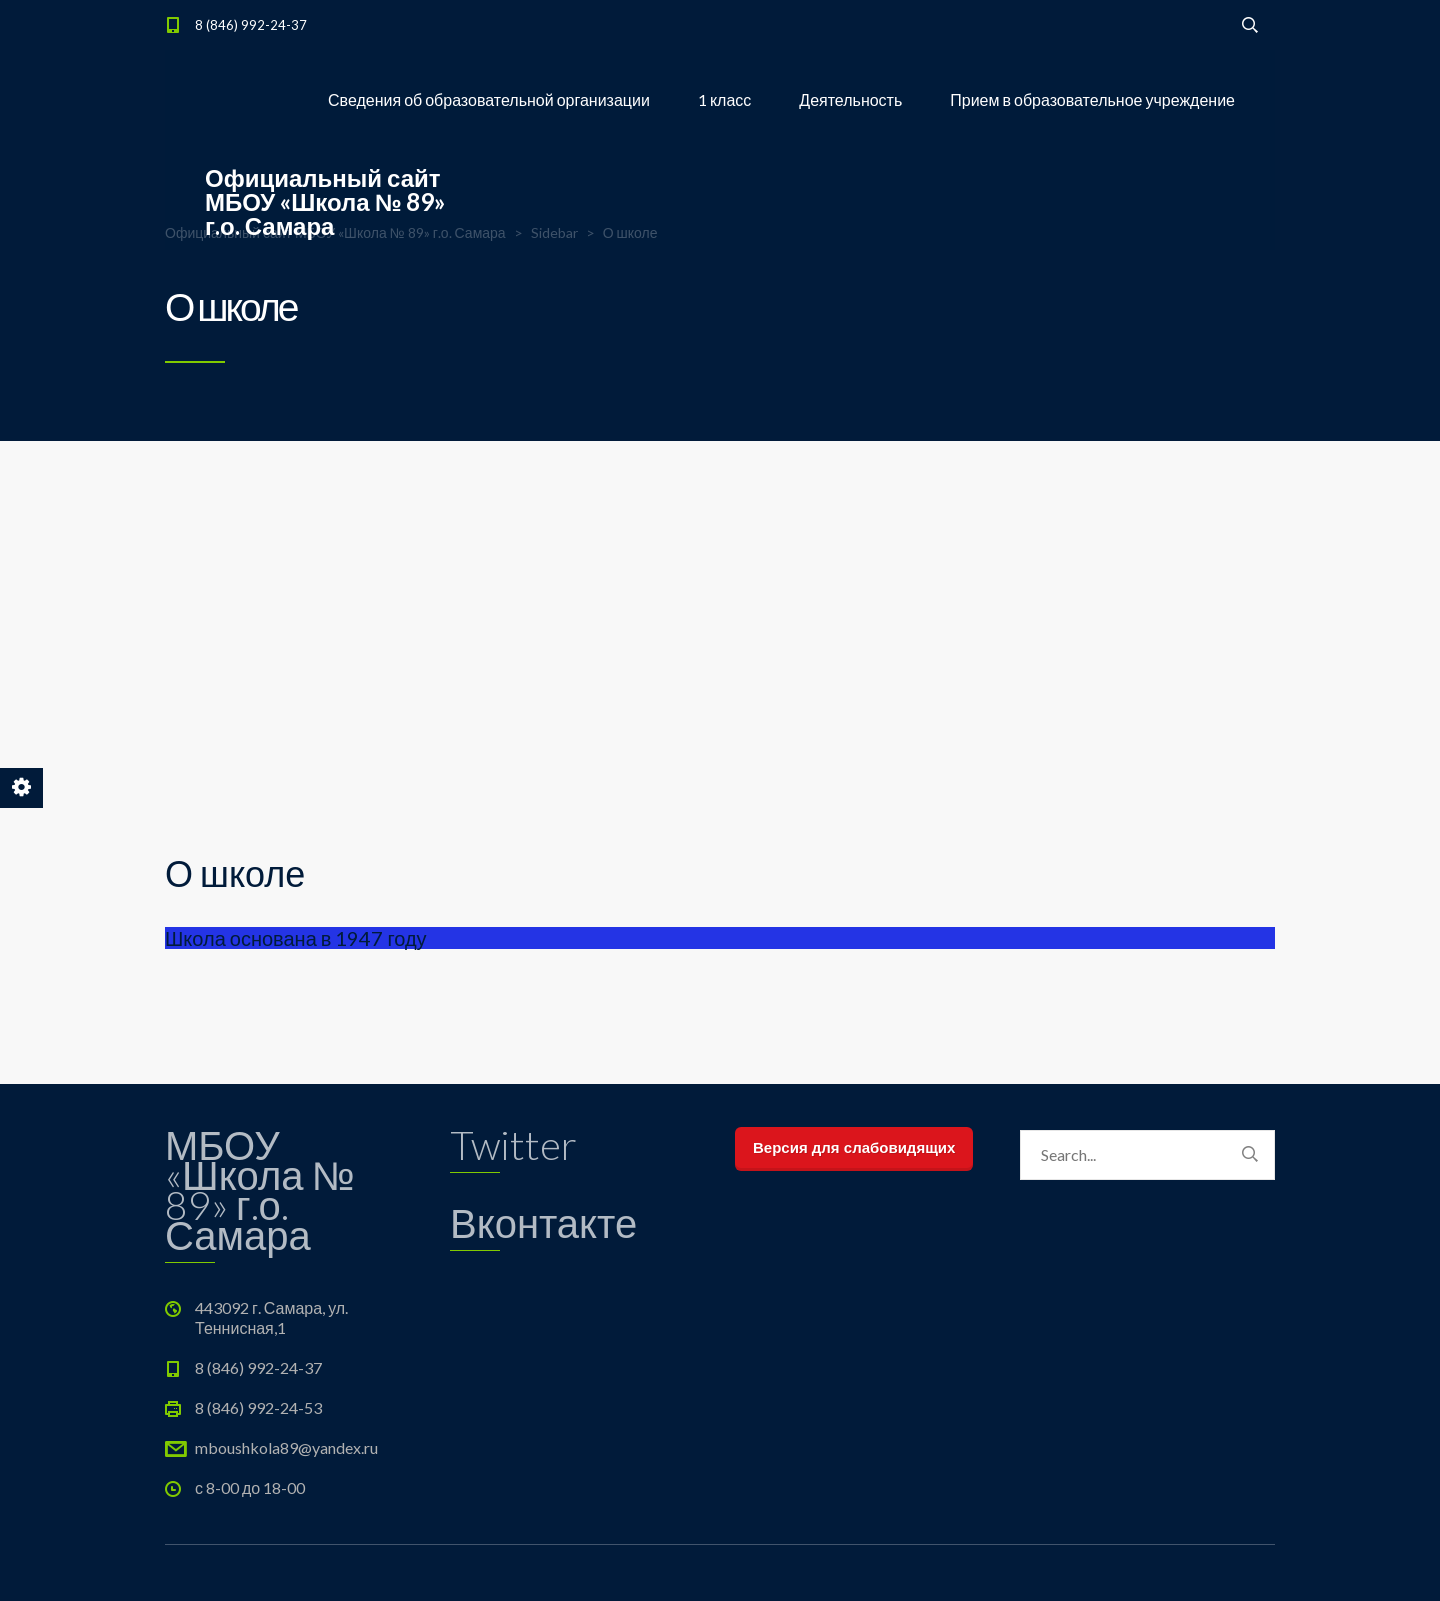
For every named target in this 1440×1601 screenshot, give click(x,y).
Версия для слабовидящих (854, 1147)
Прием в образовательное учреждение (1092, 99)
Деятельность (850, 99)
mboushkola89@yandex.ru (286, 1447)
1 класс (724, 99)
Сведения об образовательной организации (489, 99)
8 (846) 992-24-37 (251, 25)
